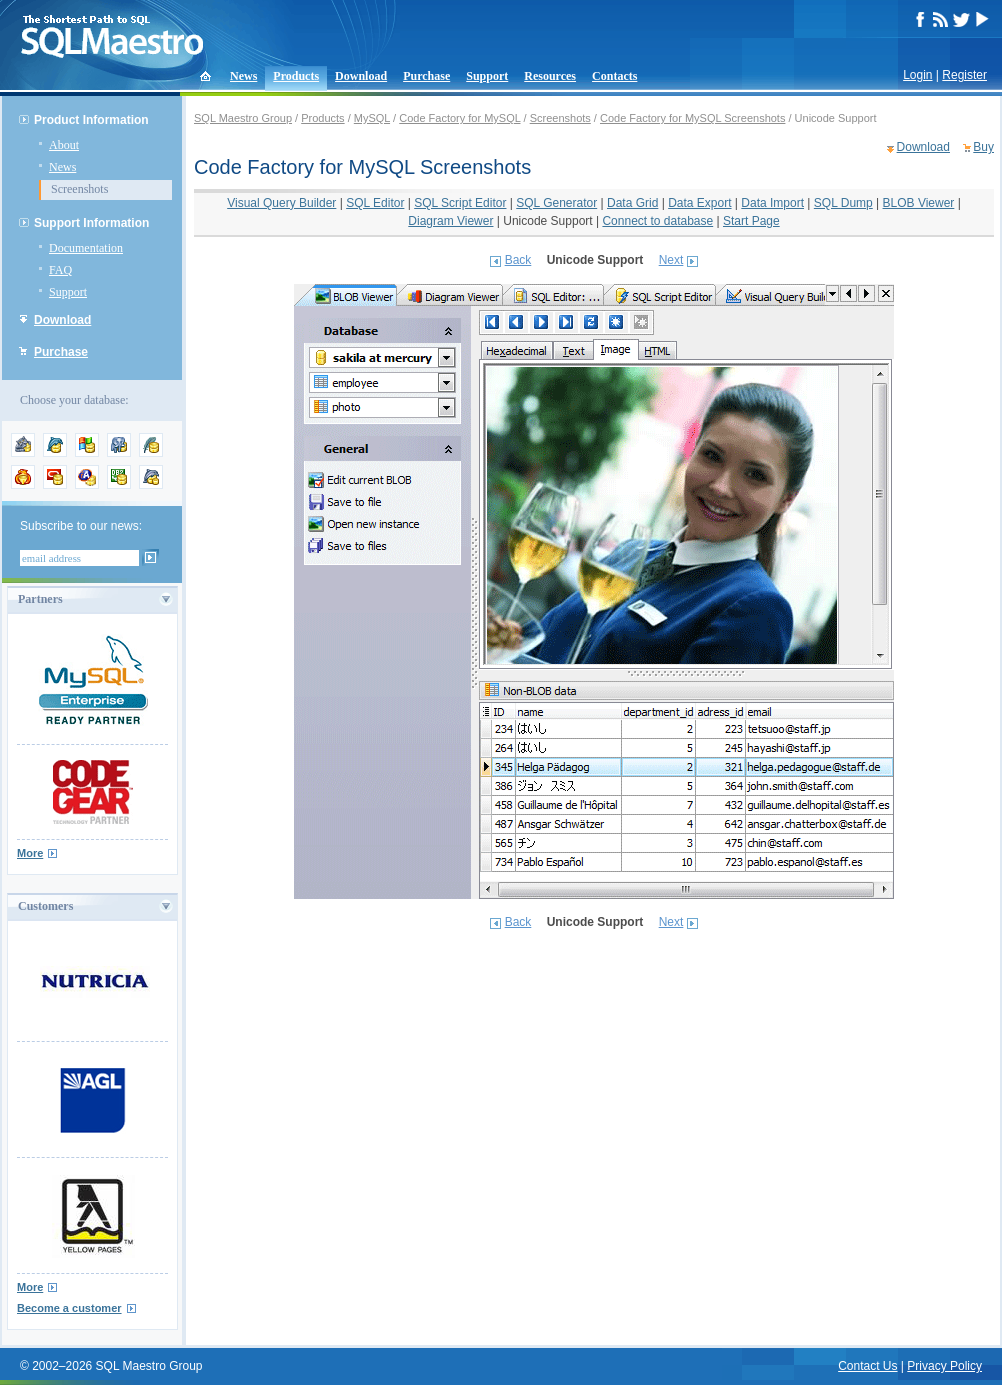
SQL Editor (375, 203)
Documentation (86, 248)
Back (518, 260)
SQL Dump (843, 203)
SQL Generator (556, 203)
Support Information (91, 223)
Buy (983, 147)
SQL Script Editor (460, 203)
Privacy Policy (944, 1366)
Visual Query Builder (281, 203)
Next (671, 260)
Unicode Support (547, 221)
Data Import (772, 203)
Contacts (614, 76)
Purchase (426, 76)
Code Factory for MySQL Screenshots (692, 118)
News (243, 76)
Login (917, 75)
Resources (550, 76)
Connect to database (657, 221)
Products (296, 76)
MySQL (372, 118)
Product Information (91, 120)
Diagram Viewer (450, 221)
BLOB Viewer (919, 203)
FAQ (60, 270)
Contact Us (867, 1366)
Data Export (699, 203)
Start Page (751, 221)
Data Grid (632, 203)
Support (487, 76)
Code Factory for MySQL (459, 118)
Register (964, 75)
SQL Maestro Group (243, 118)
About (64, 145)
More (30, 853)
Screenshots (79, 189)
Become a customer (69, 1308)
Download (361, 76)
